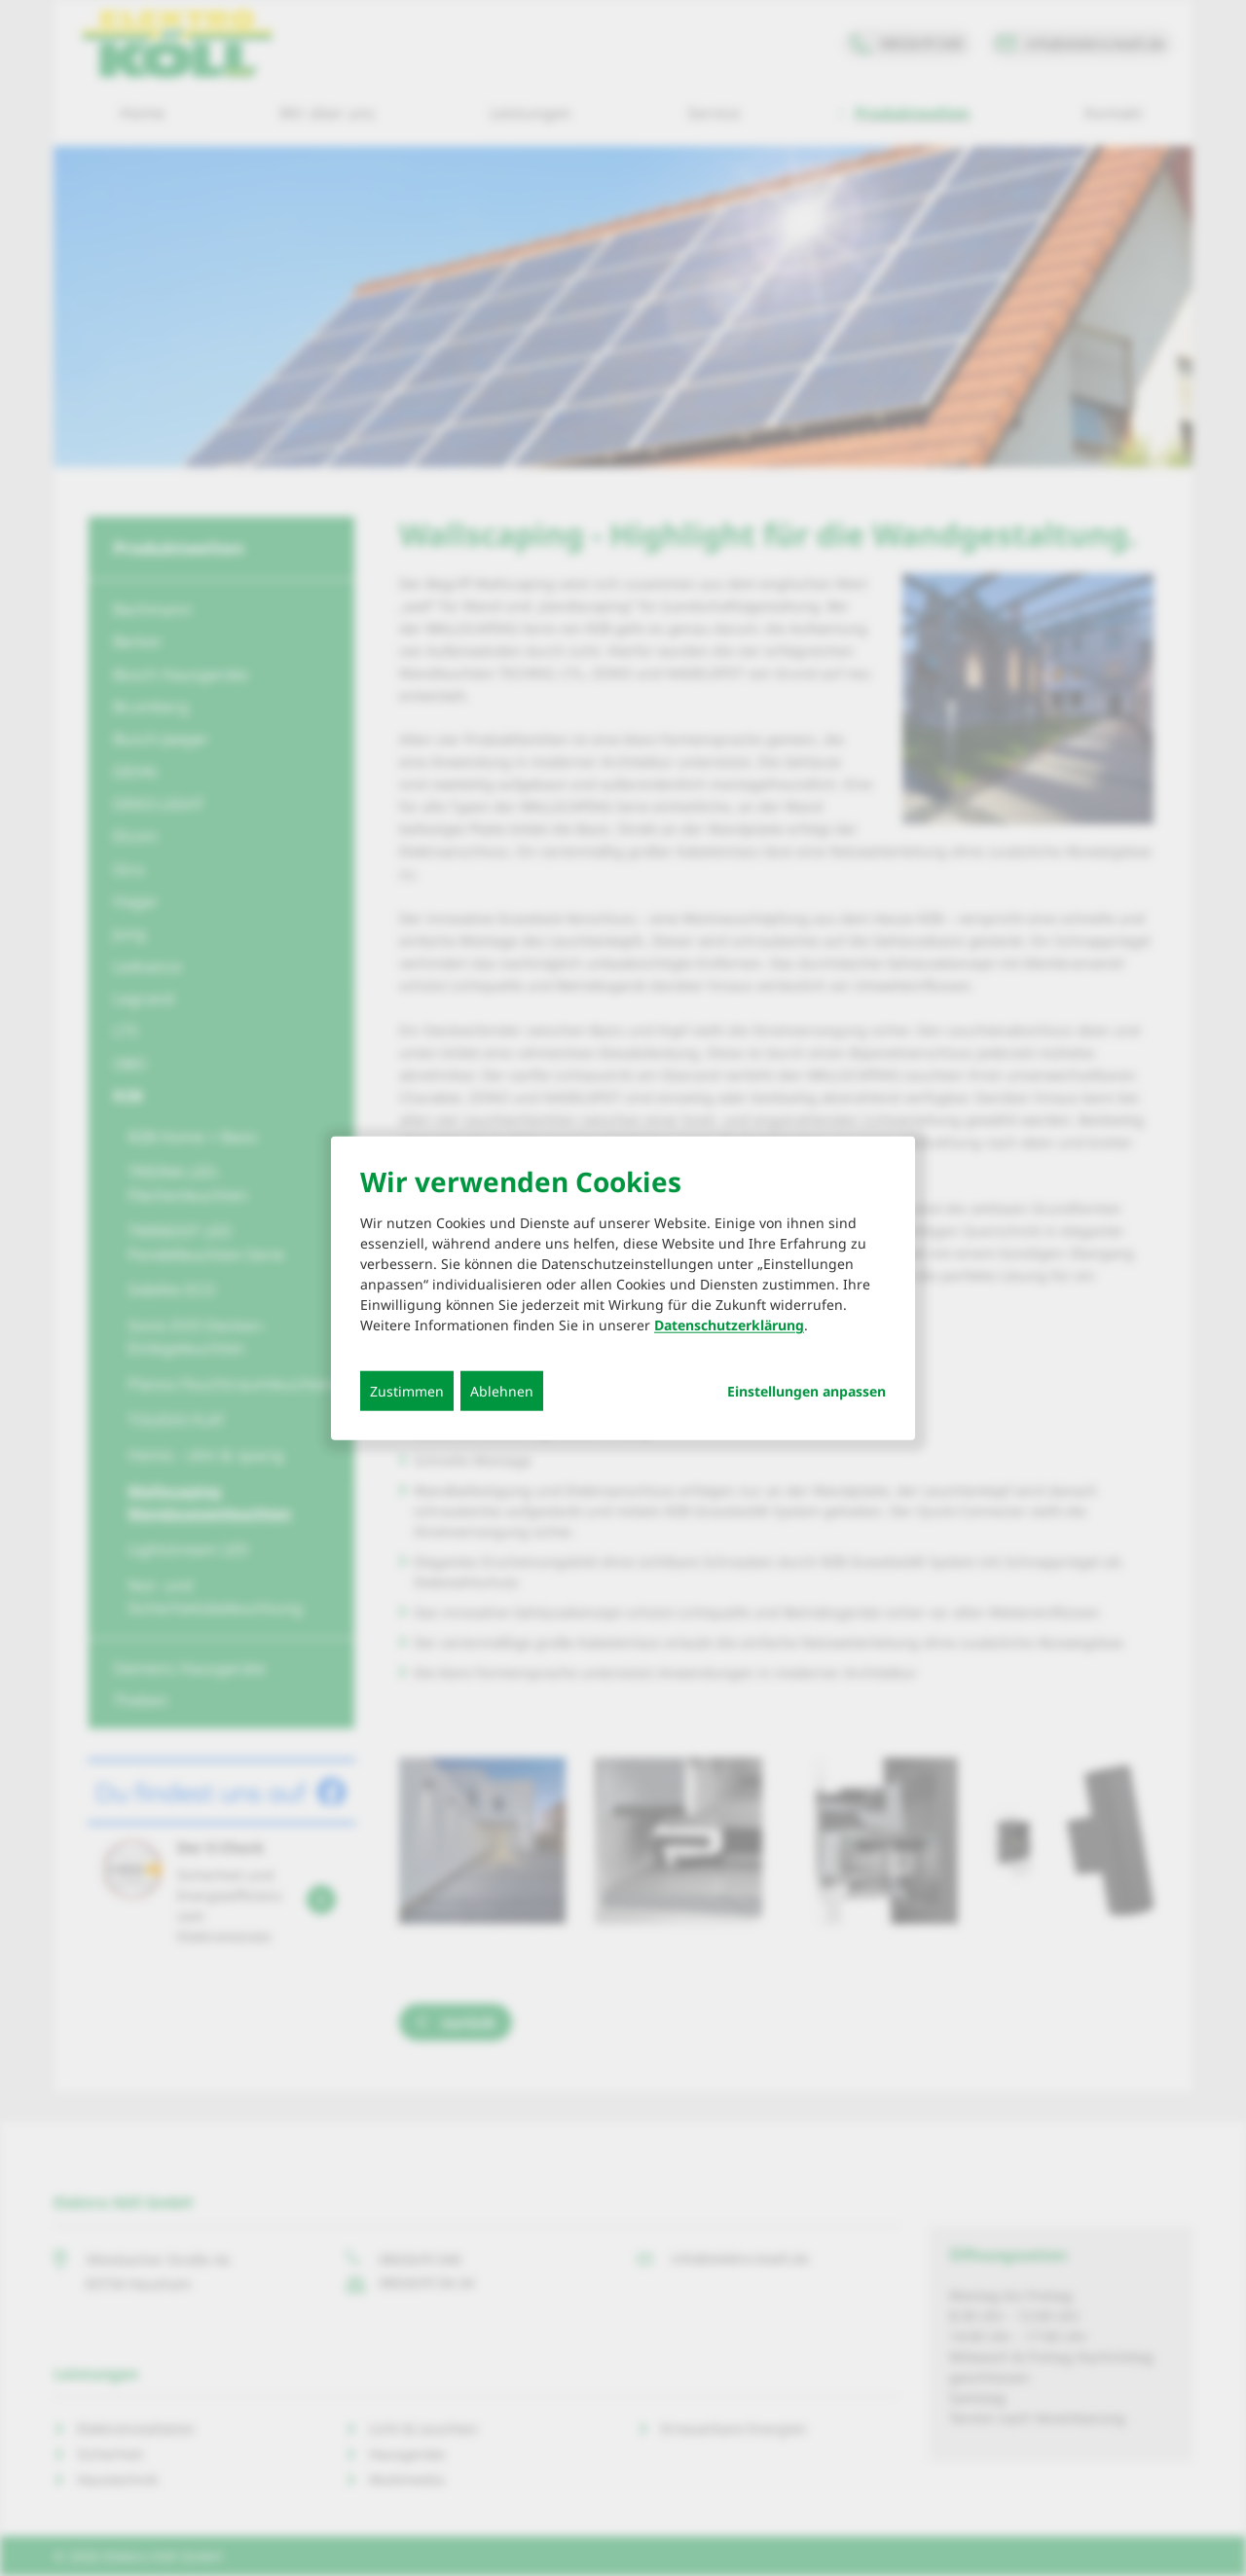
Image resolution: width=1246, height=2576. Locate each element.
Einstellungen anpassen (806, 1391)
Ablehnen (501, 1391)
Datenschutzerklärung (729, 1325)
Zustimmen (407, 1391)
